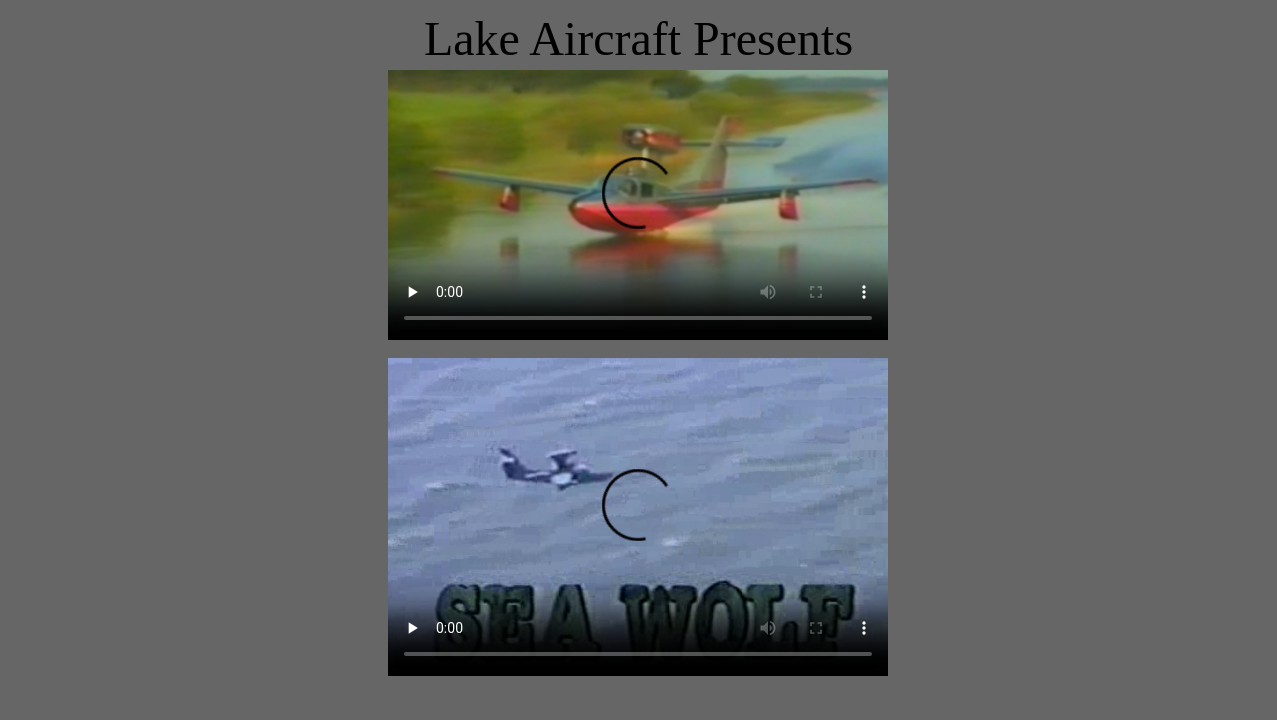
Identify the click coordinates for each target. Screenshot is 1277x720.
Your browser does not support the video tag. (638, 205)
